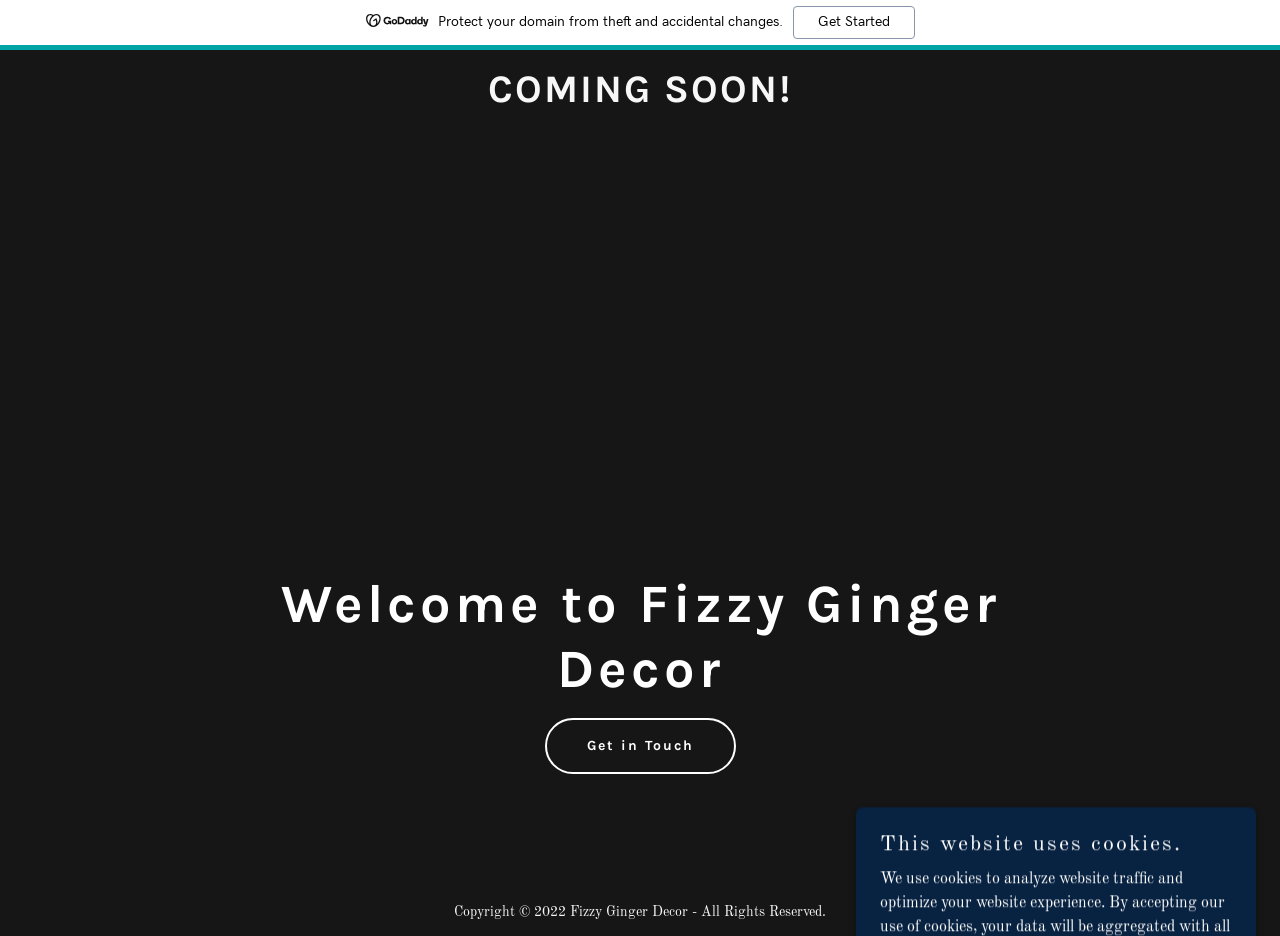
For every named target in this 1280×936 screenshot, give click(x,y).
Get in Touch (640, 745)
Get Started (854, 22)
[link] (640, 98)
